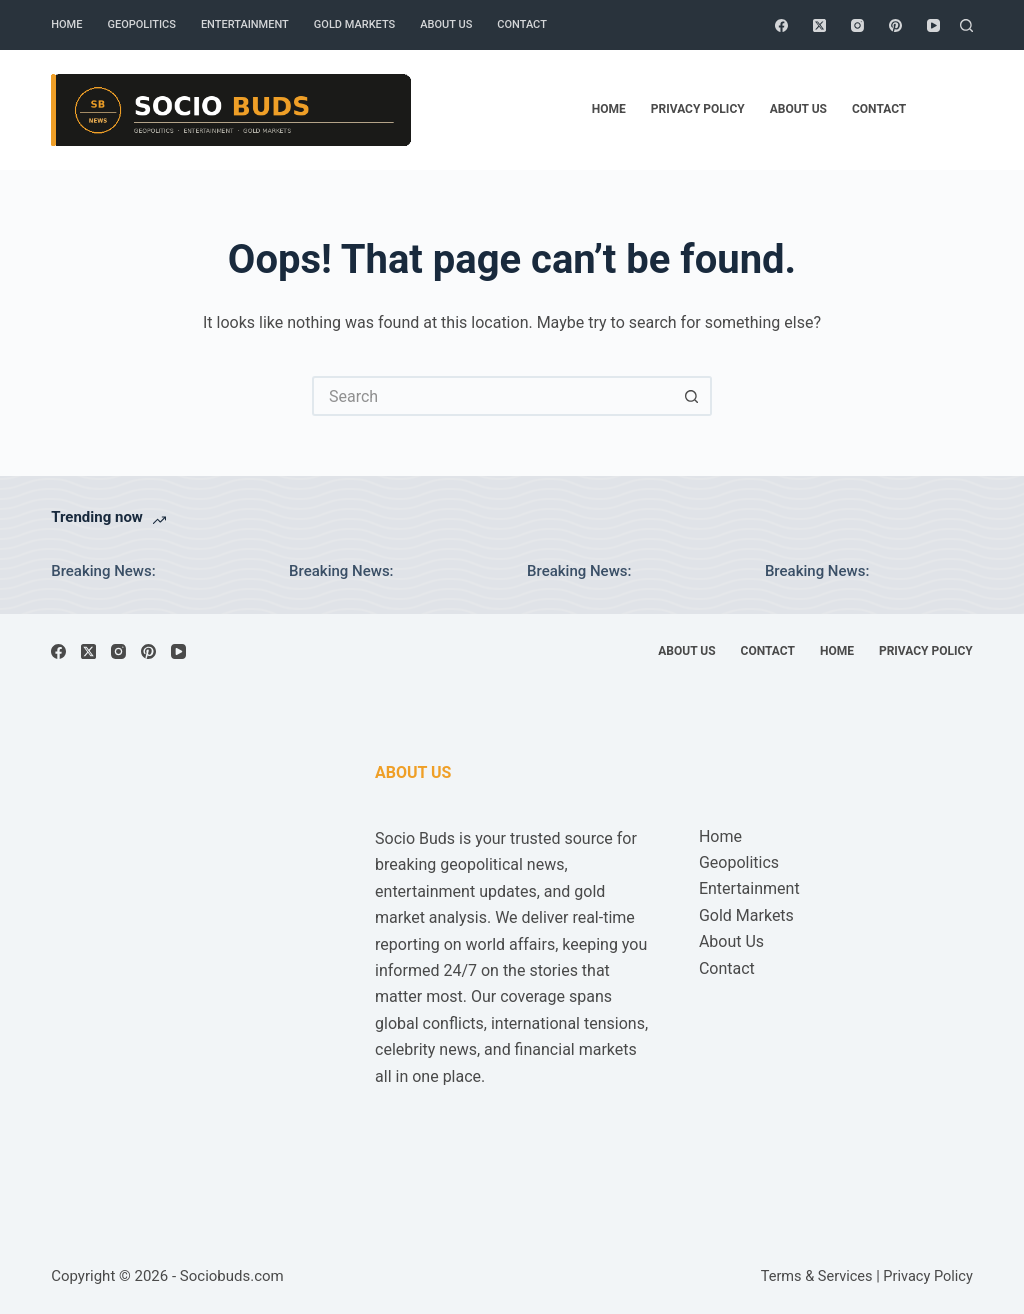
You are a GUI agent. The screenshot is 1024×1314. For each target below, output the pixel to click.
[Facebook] (781, 25)
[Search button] (692, 396)
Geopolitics (141, 24)
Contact (522, 24)
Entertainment (245, 24)
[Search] (966, 25)
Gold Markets (354, 24)
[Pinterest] (895, 25)
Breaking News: (103, 571)
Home (66, 24)
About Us (446, 24)
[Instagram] (857, 25)
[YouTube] (933, 25)
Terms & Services (817, 1276)
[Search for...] (492, 396)
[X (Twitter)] (819, 25)
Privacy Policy (698, 109)
